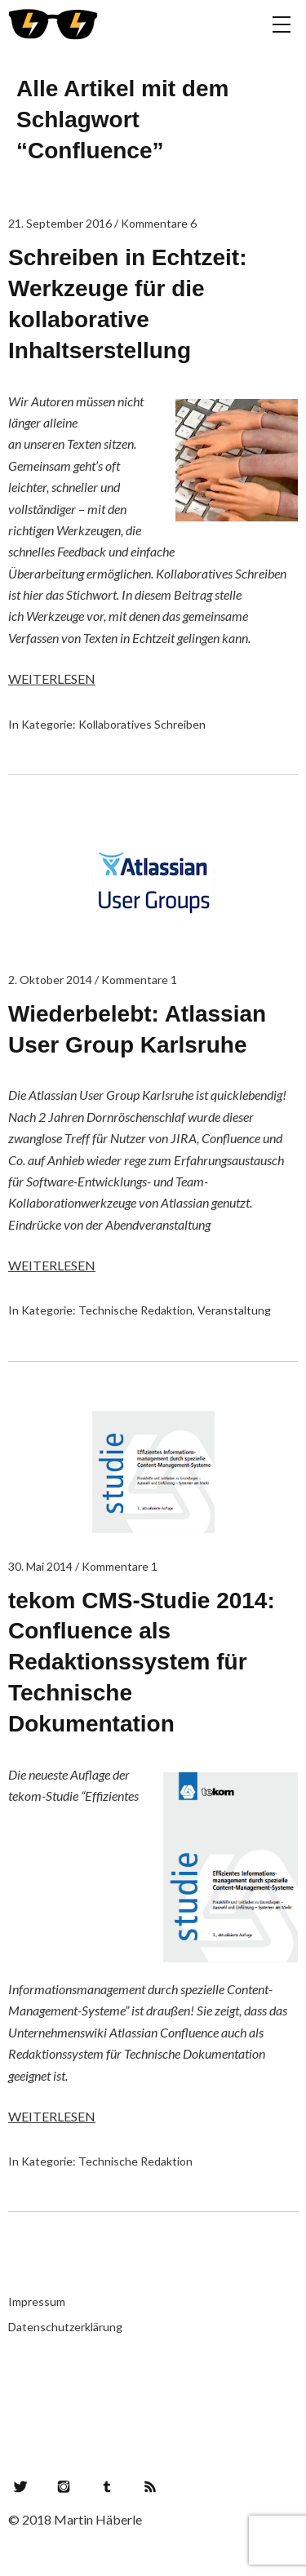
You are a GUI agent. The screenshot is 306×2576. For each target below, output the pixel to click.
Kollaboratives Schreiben (142, 724)
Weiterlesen (51, 678)
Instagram (63, 2486)
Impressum (36, 2301)
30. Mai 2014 (40, 1566)
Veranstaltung (234, 1310)
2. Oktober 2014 (50, 980)
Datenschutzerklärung (65, 2327)
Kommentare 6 (159, 223)
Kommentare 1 (139, 980)
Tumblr (106, 2486)
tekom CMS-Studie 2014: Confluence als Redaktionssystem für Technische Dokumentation (141, 1662)
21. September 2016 (60, 223)
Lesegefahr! (53, 24)
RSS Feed (150, 2486)
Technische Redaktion (135, 1310)
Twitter (20, 2486)
